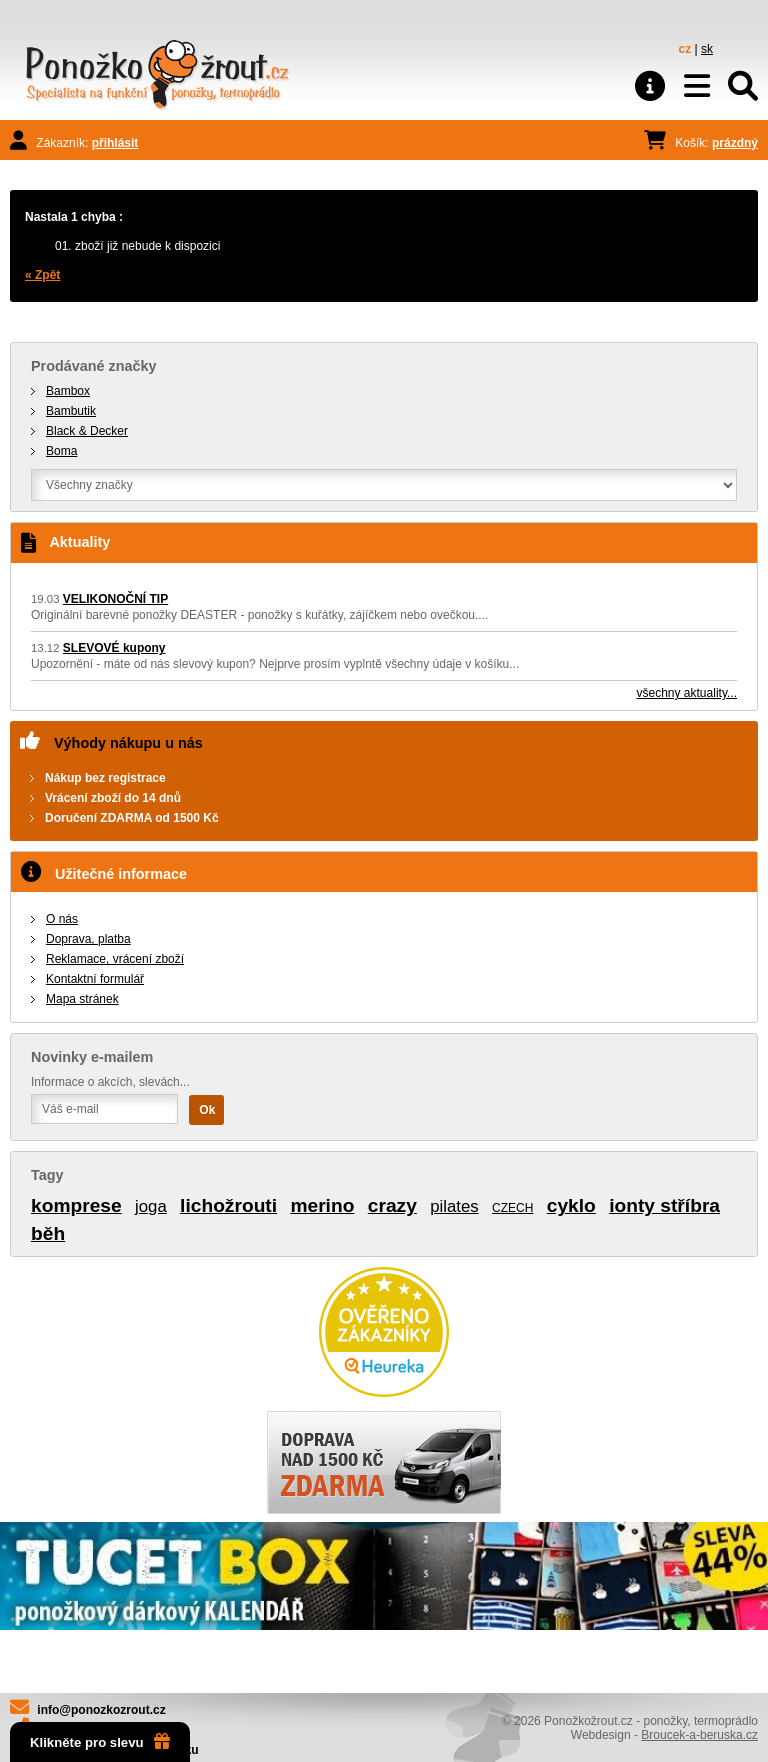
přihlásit (115, 143)
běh (48, 1233)
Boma (61, 451)
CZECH (512, 1208)
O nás (62, 919)
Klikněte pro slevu (100, 1742)
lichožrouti (228, 1205)
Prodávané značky (94, 366)
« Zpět (42, 275)
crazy (392, 1205)
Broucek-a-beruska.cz (699, 1735)
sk (707, 49)
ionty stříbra (664, 1205)
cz (685, 49)
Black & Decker (87, 431)
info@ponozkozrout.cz (101, 1710)
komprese (76, 1205)
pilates (454, 1206)
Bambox (68, 391)
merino (322, 1205)
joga (151, 1206)
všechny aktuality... (687, 693)
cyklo (571, 1205)
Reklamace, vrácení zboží (115, 959)
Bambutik (71, 411)
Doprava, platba (88, 939)
